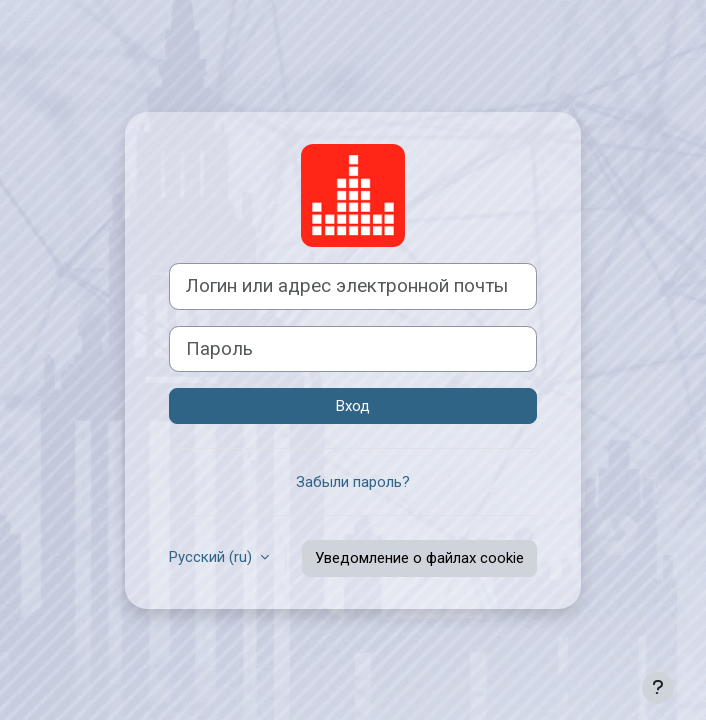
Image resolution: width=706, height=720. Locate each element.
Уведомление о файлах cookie (419, 558)
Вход (353, 406)
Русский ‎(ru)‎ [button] (212, 557)
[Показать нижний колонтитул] (658, 688)
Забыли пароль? (353, 482)
